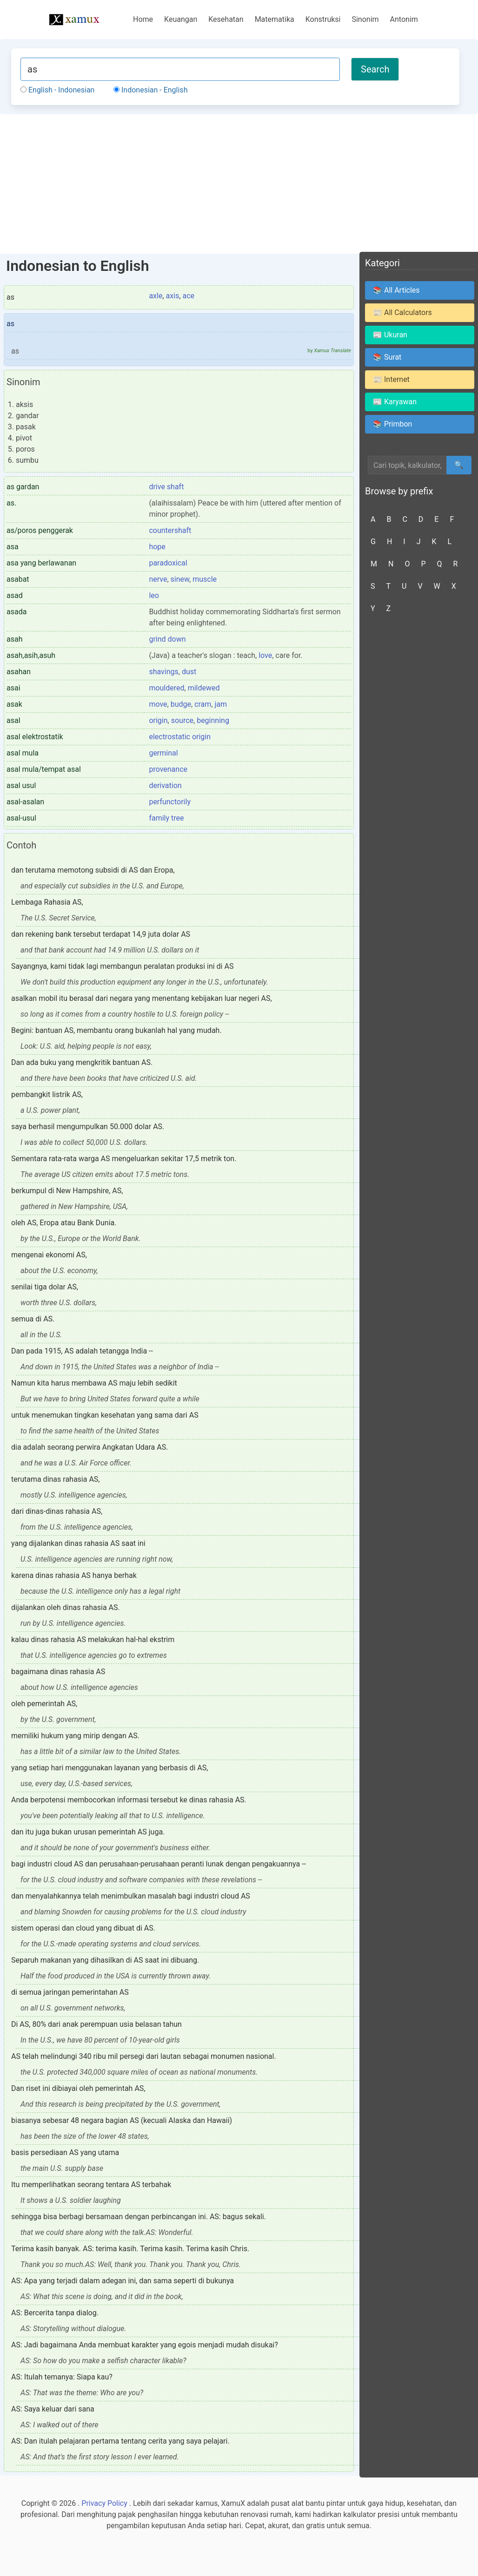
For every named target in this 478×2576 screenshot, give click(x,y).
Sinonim (365, 19)
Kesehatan (225, 19)
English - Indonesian (57, 89)
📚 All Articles (396, 290)
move (158, 704)
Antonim (404, 19)
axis (172, 295)
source (182, 720)
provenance (168, 769)
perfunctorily (170, 801)
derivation (165, 785)
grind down (167, 639)
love (265, 655)
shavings (163, 671)
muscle (205, 579)
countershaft (170, 530)
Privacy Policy (104, 2503)
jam (220, 704)
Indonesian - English (150, 89)
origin (158, 720)
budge (181, 704)
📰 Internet (391, 379)
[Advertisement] (239, 184)
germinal (163, 753)
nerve (158, 579)
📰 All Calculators (402, 312)
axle (155, 295)
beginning (213, 720)
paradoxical (168, 563)
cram (202, 704)
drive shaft (166, 486)
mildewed (204, 687)
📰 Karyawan (395, 401)
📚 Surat (387, 357)
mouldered (166, 687)
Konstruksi (323, 19)
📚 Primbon (392, 424)
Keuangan (180, 19)
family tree (166, 818)
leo (154, 595)
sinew (180, 579)
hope (157, 546)
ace (188, 295)
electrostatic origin (180, 736)
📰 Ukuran (390, 334)
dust (189, 671)
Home (143, 19)
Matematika (274, 19)
